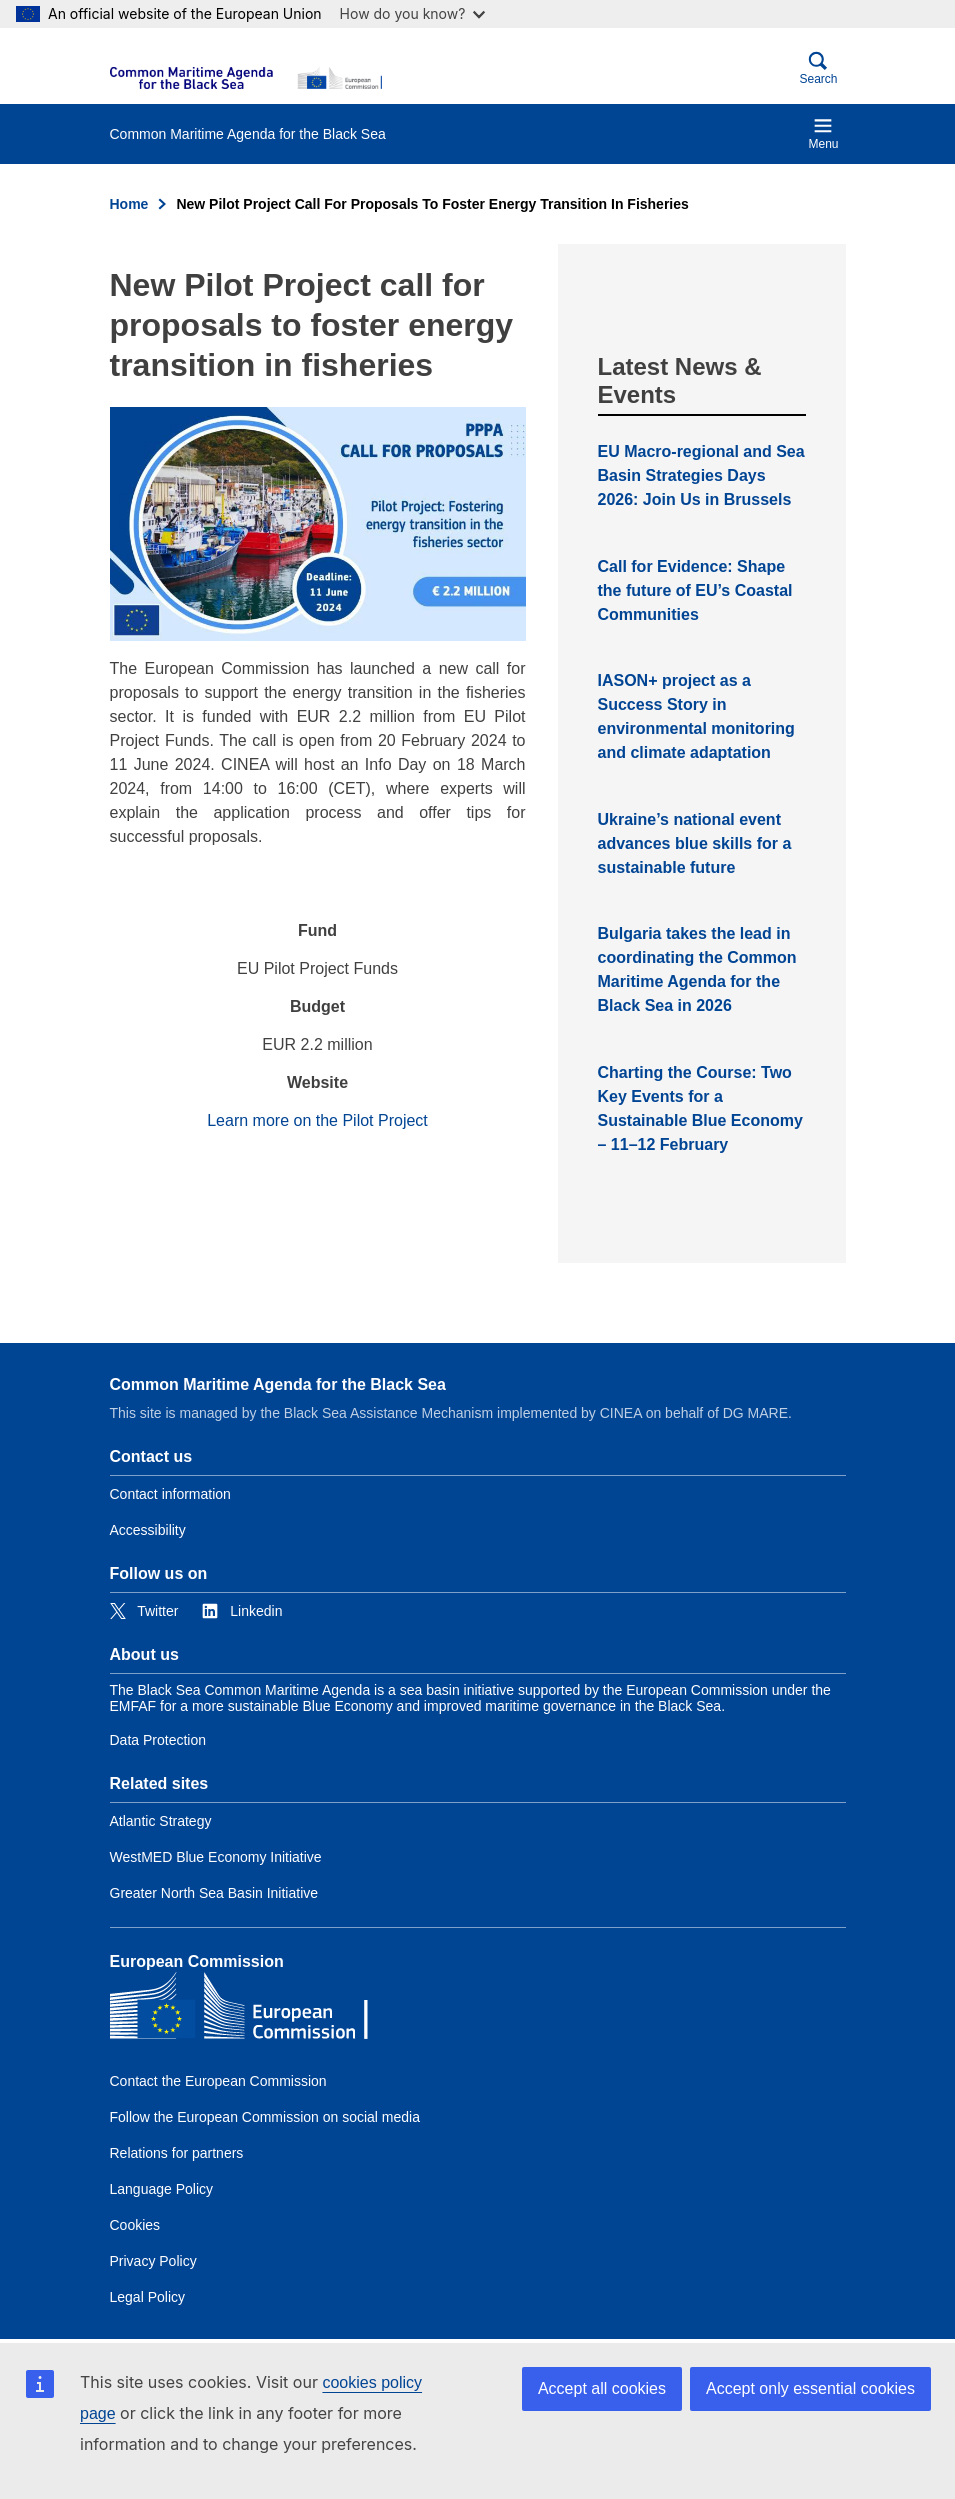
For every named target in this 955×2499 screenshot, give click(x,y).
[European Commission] (246, 78)
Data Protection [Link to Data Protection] (158, 1740)
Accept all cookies (602, 2388)
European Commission (197, 1961)
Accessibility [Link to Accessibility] (148, 1530)
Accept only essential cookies (810, 2388)
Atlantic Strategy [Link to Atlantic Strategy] (161, 1821)
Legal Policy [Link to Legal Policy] (148, 2297)
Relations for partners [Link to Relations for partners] (177, 2153)
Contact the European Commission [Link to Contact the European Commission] (218, 2081)
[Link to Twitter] (144, 1611)
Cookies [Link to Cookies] (135, 2225)
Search (818, 68)
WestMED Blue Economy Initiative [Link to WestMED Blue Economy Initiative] (216, 1857)
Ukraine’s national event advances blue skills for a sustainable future (695, 843)
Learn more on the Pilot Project (317, 1120)
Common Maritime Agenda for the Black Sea (278, 1384)
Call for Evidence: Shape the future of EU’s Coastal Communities (695, 590)
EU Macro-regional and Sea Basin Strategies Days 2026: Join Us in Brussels (701, 475)
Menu (823, 133)
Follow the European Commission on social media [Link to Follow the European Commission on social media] (265, 2117)
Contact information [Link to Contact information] (170, 1494)
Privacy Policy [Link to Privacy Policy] (153, 2261)
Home (129, 204)
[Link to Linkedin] (242, 1611)
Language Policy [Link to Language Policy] (162, 2189)
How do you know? (413, 13)
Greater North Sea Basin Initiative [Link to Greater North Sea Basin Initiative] (214, 1893)
